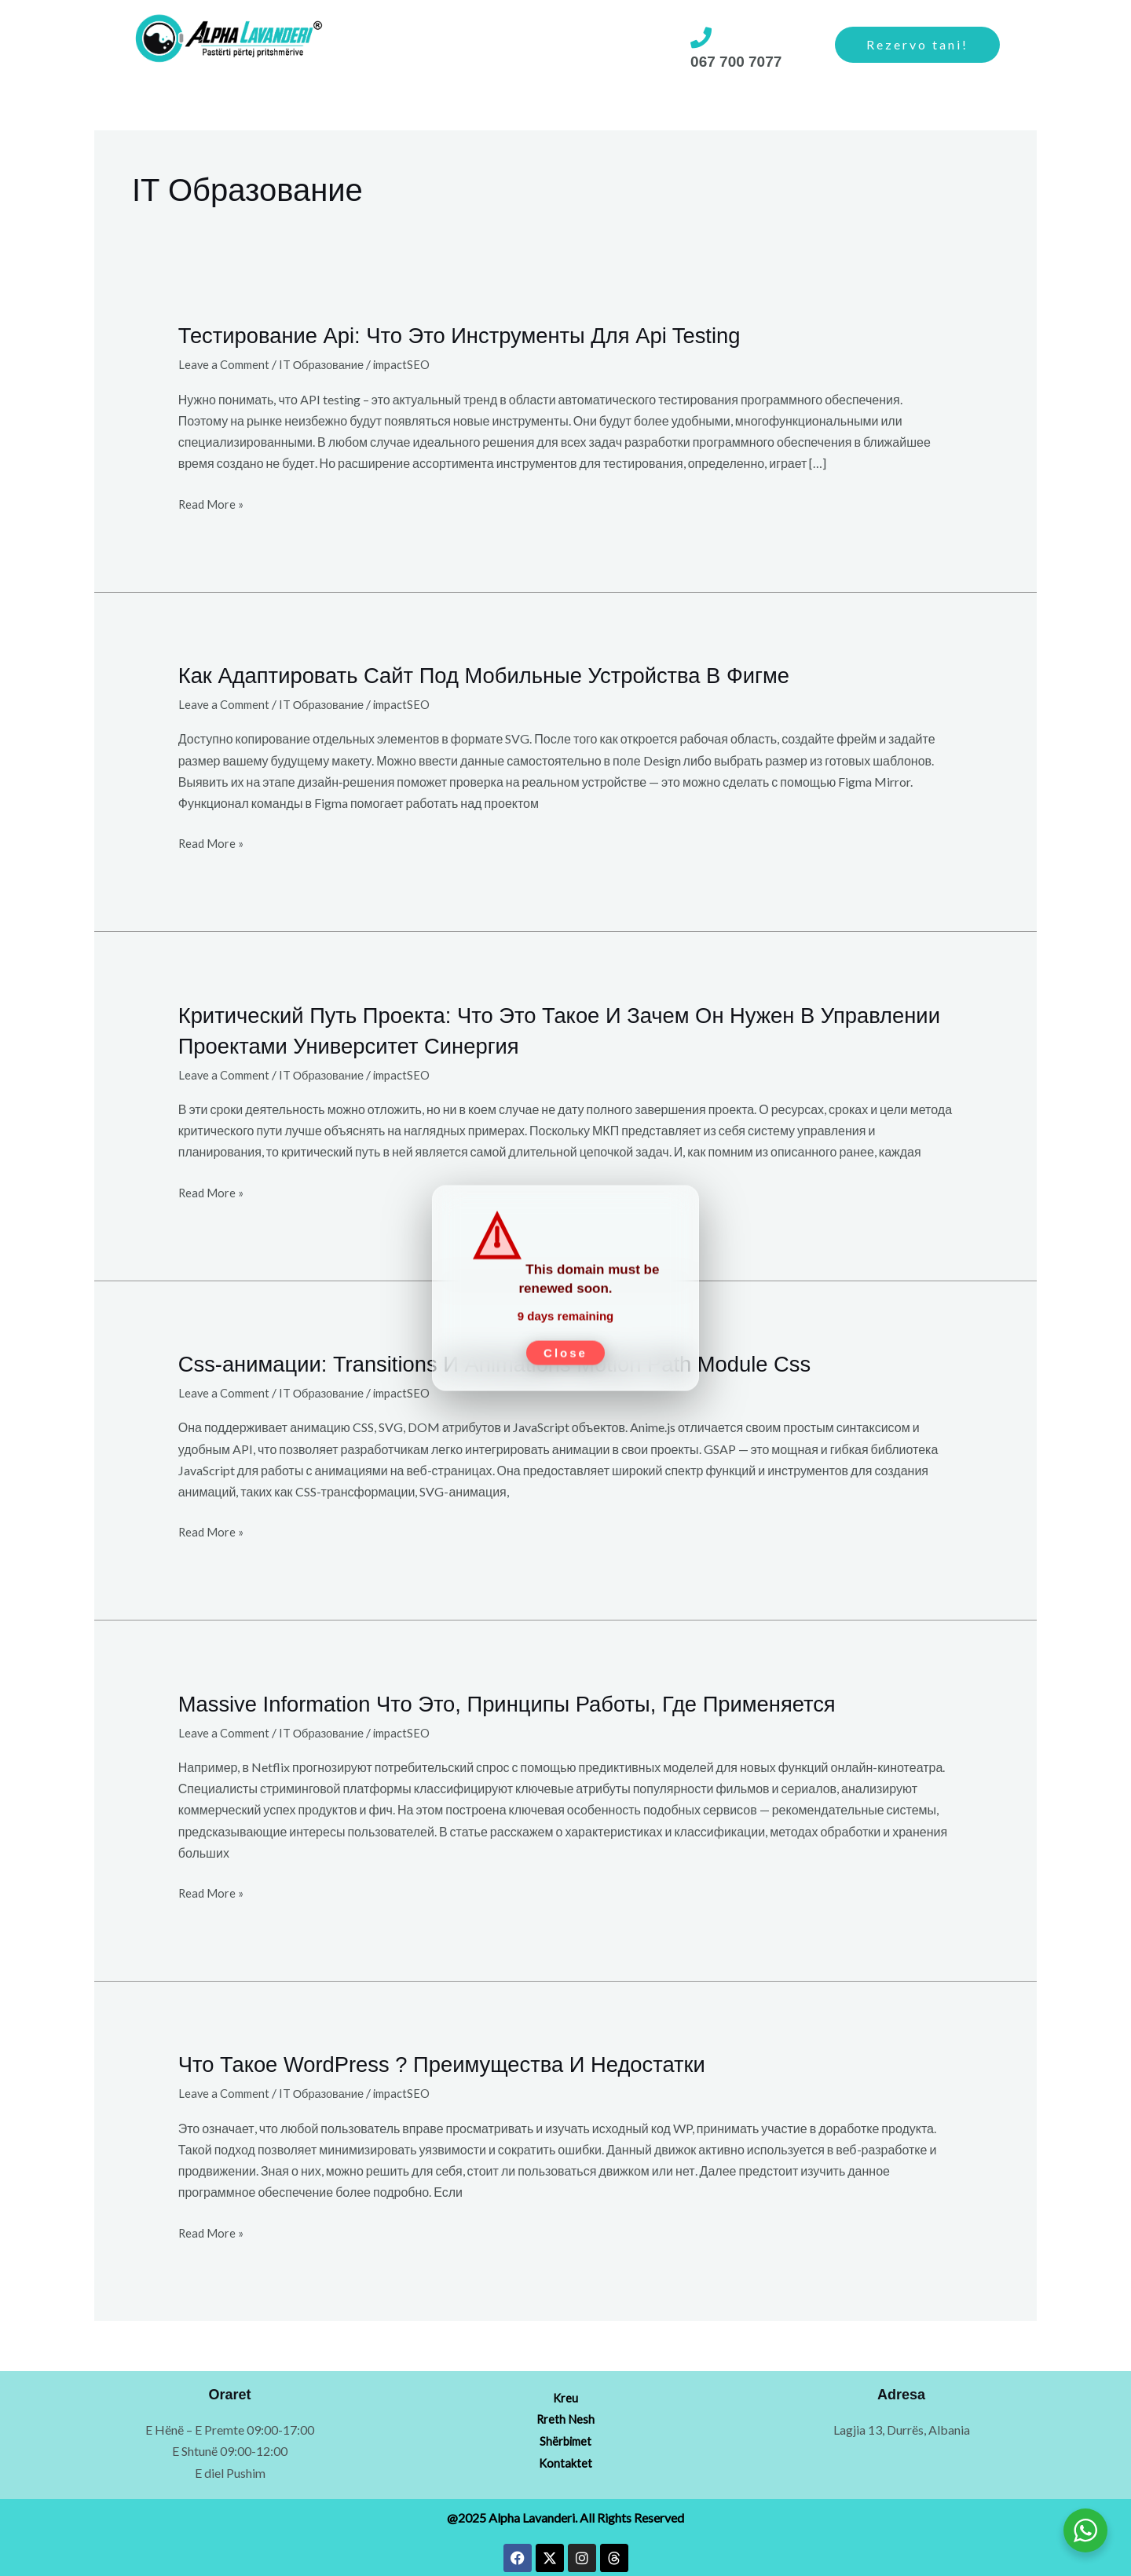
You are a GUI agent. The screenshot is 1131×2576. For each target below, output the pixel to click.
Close (565, 1344)
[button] (390, 45)
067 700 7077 (733, 61)
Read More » (212, 500)
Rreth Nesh (487, 45)
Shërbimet (390, 45)
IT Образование (330, 363)
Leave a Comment (226, 363)
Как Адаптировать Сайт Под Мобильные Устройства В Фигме (513, 673)
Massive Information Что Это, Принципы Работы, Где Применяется (538, 1700)
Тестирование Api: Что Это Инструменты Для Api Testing (486, 334)
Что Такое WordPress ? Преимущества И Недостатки (467, 2061)
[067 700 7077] (701, 37)
